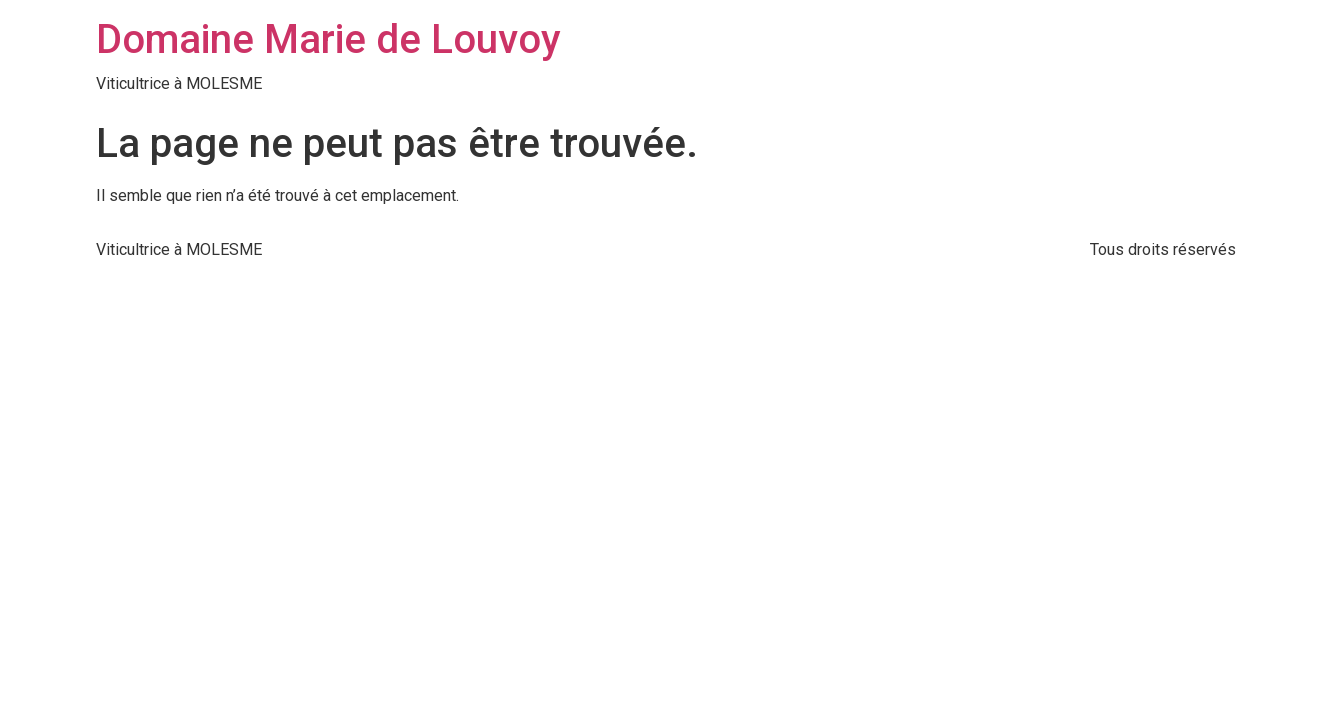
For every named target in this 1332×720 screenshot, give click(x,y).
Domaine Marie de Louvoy (328, 39)
